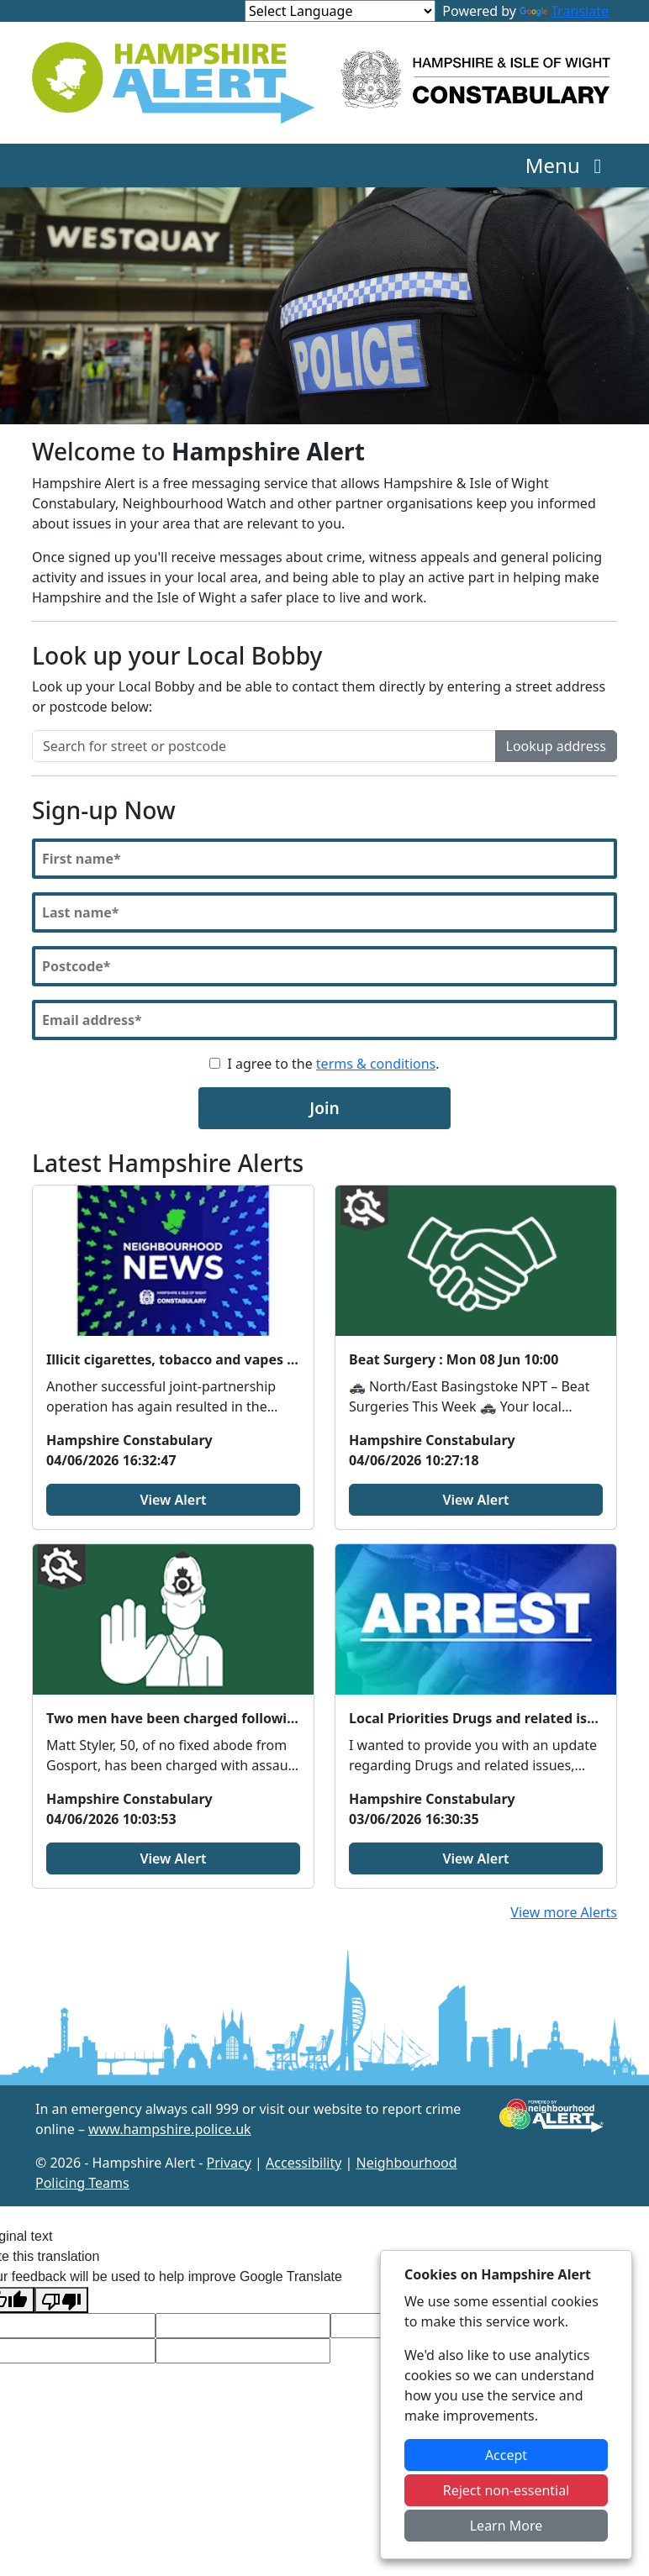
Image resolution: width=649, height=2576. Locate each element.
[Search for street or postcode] (264, 746)
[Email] (324, 1020)
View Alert (173, 1499)
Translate (564, 11)
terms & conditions (375, 1063)
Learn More (506, 2525)
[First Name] (324, 859)
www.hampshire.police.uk (169, 2129)
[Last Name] (324, 912)
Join (324, 1107)
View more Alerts (563, 1912)
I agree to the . (333, 1063)
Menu (567, 165)
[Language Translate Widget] (340, 11)
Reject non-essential (506, 2490)
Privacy (229, 2162)
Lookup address (556, 746)
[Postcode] (324, 966)
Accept (506, 2455)
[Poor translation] (61, 2300)
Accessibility (303, 2162)
